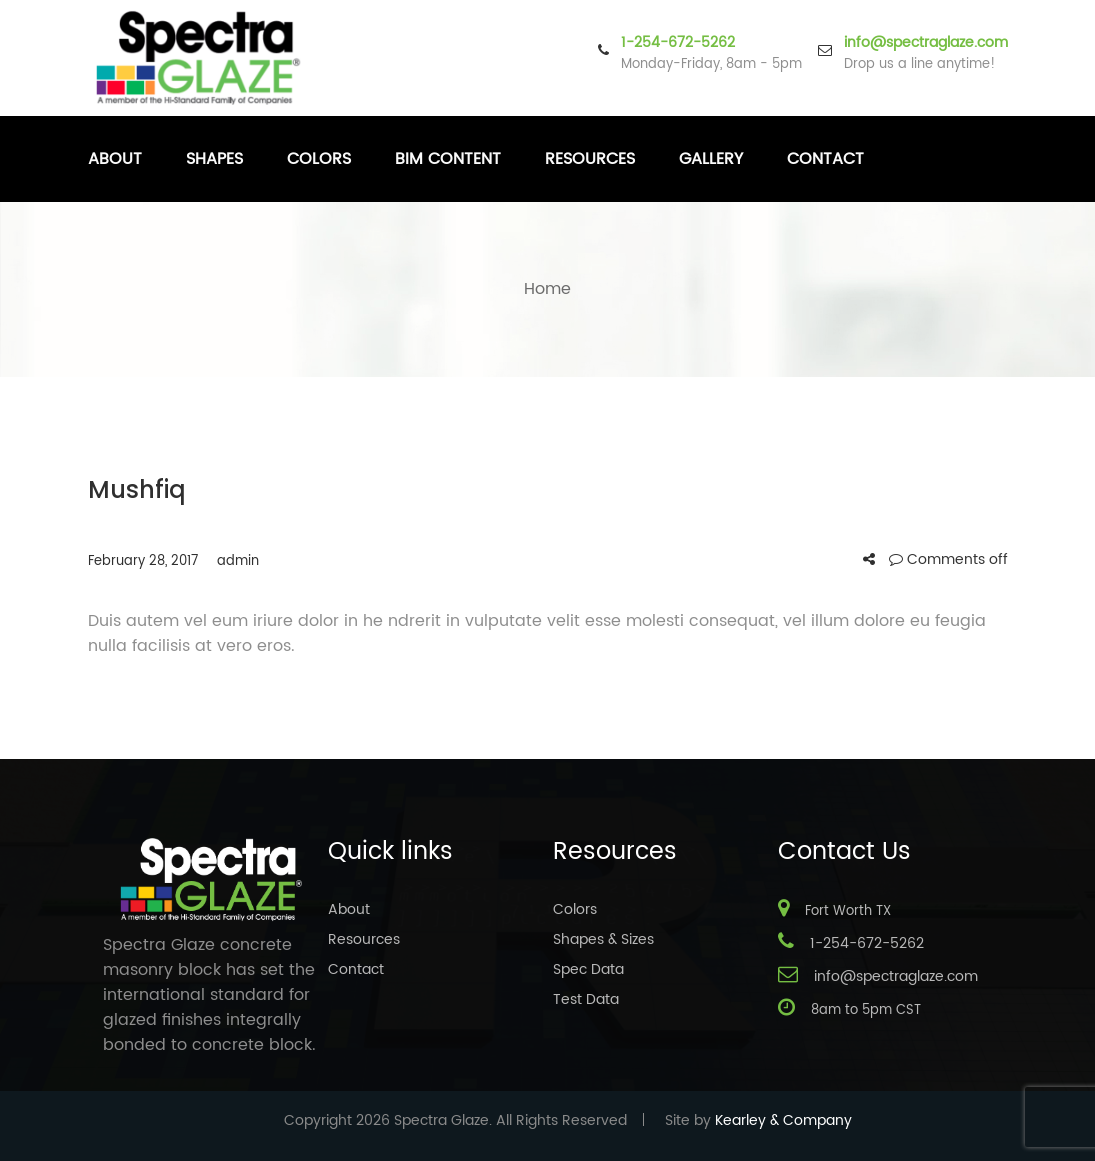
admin (238, 561)
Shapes (214, 159)
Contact (825, 159)
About (115, 159)
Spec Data (588, 969)
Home (547, 289)
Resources (590, 159)
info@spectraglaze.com (926, 43)
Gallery (711, 159)
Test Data (586, 999)
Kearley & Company (783, 1120)
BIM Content (448, 159)
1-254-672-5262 (678, 43)
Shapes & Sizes (603, 939)
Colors (319, 159)
